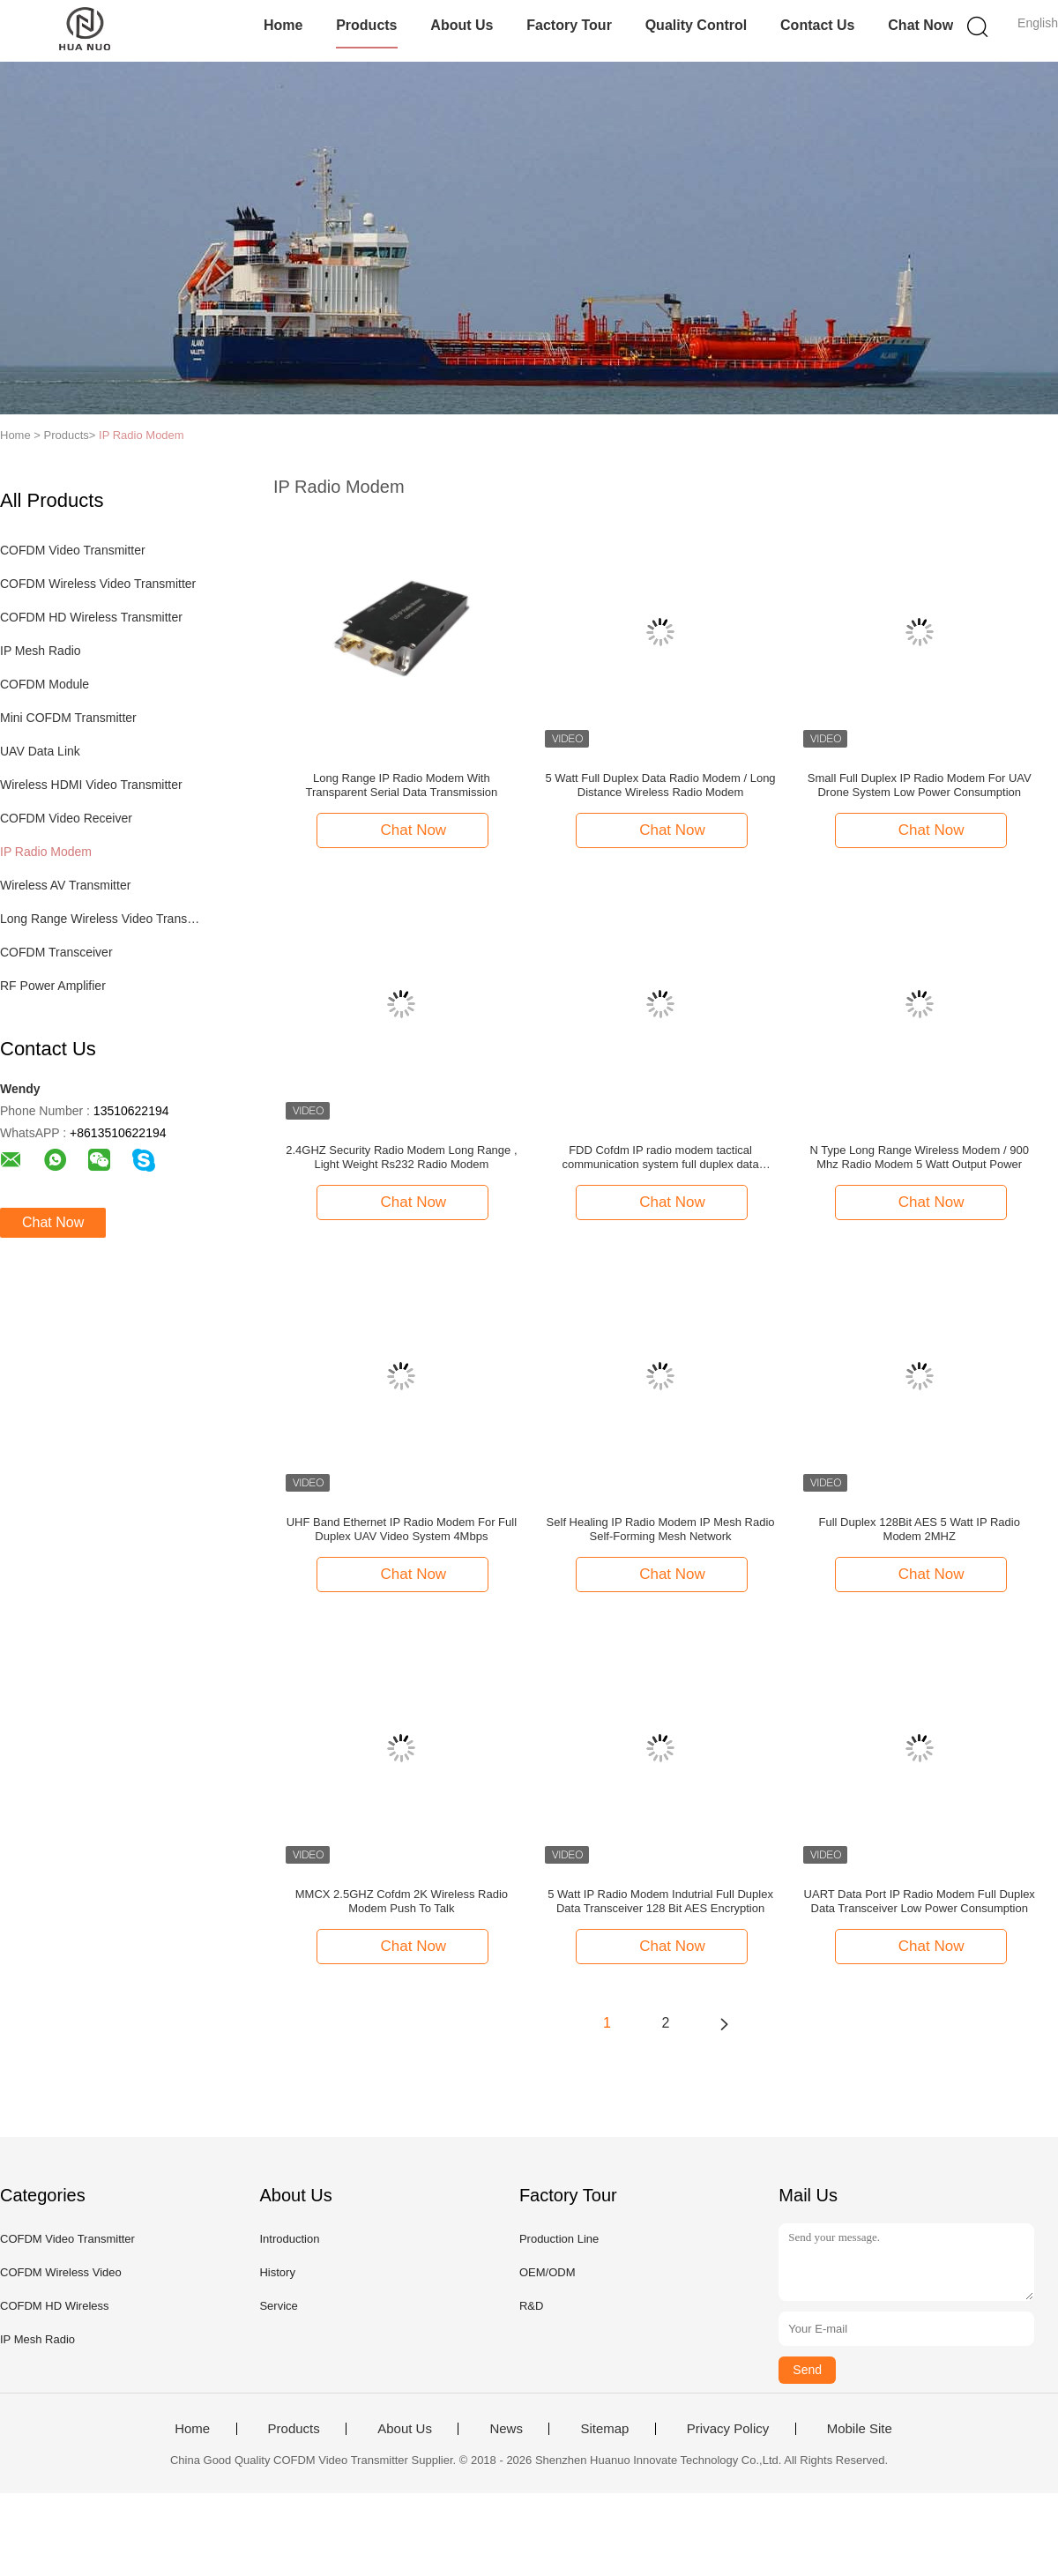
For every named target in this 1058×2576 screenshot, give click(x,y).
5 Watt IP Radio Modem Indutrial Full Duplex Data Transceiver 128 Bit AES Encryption (660, 1901)
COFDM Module (44, 684)
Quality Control (696, 25)
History (276, 2272)
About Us (461, 25)
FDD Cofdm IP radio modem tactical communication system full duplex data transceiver (660, 1157)
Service (278, 2305)
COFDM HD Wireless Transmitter (91, 617)
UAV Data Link (40, 751)
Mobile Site (859, 2429)
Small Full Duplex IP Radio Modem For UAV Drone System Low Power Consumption (920, 785)
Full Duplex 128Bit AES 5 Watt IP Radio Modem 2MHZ (919, 1529)
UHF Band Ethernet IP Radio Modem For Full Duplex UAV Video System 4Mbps (402, 1529)
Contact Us (817, 25)
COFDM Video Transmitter (72, 550)
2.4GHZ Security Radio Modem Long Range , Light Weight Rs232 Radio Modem (401, 1157)
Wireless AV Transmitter (65, 885)
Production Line (559, 2238)
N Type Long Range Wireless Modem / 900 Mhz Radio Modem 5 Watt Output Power (919, 1157)
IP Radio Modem (141, 435)
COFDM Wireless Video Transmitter (98, 584)
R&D (531, 2305)
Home (283, 25)
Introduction (289, 2238)
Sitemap (604, 2429)
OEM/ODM (547, 2272)
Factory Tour (569, 25)
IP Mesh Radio (40, 651)
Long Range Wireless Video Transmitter (100, 919)
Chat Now (920, 25)
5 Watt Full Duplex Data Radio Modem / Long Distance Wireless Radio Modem (661, 785)
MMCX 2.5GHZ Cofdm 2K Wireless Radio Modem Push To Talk (401, 1901)
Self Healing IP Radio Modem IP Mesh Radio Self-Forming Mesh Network (661, 1529)
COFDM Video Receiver (66, 818)
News (506, 2429)
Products (366, 25)
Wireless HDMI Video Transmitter (91, 785)
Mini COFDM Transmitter (68, 718)
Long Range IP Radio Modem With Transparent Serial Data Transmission (402, 785)
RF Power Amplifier (53, 986)
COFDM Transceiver (56, 952)
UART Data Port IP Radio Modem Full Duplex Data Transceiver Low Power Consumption (919, 1901)
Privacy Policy (728, 2429)
